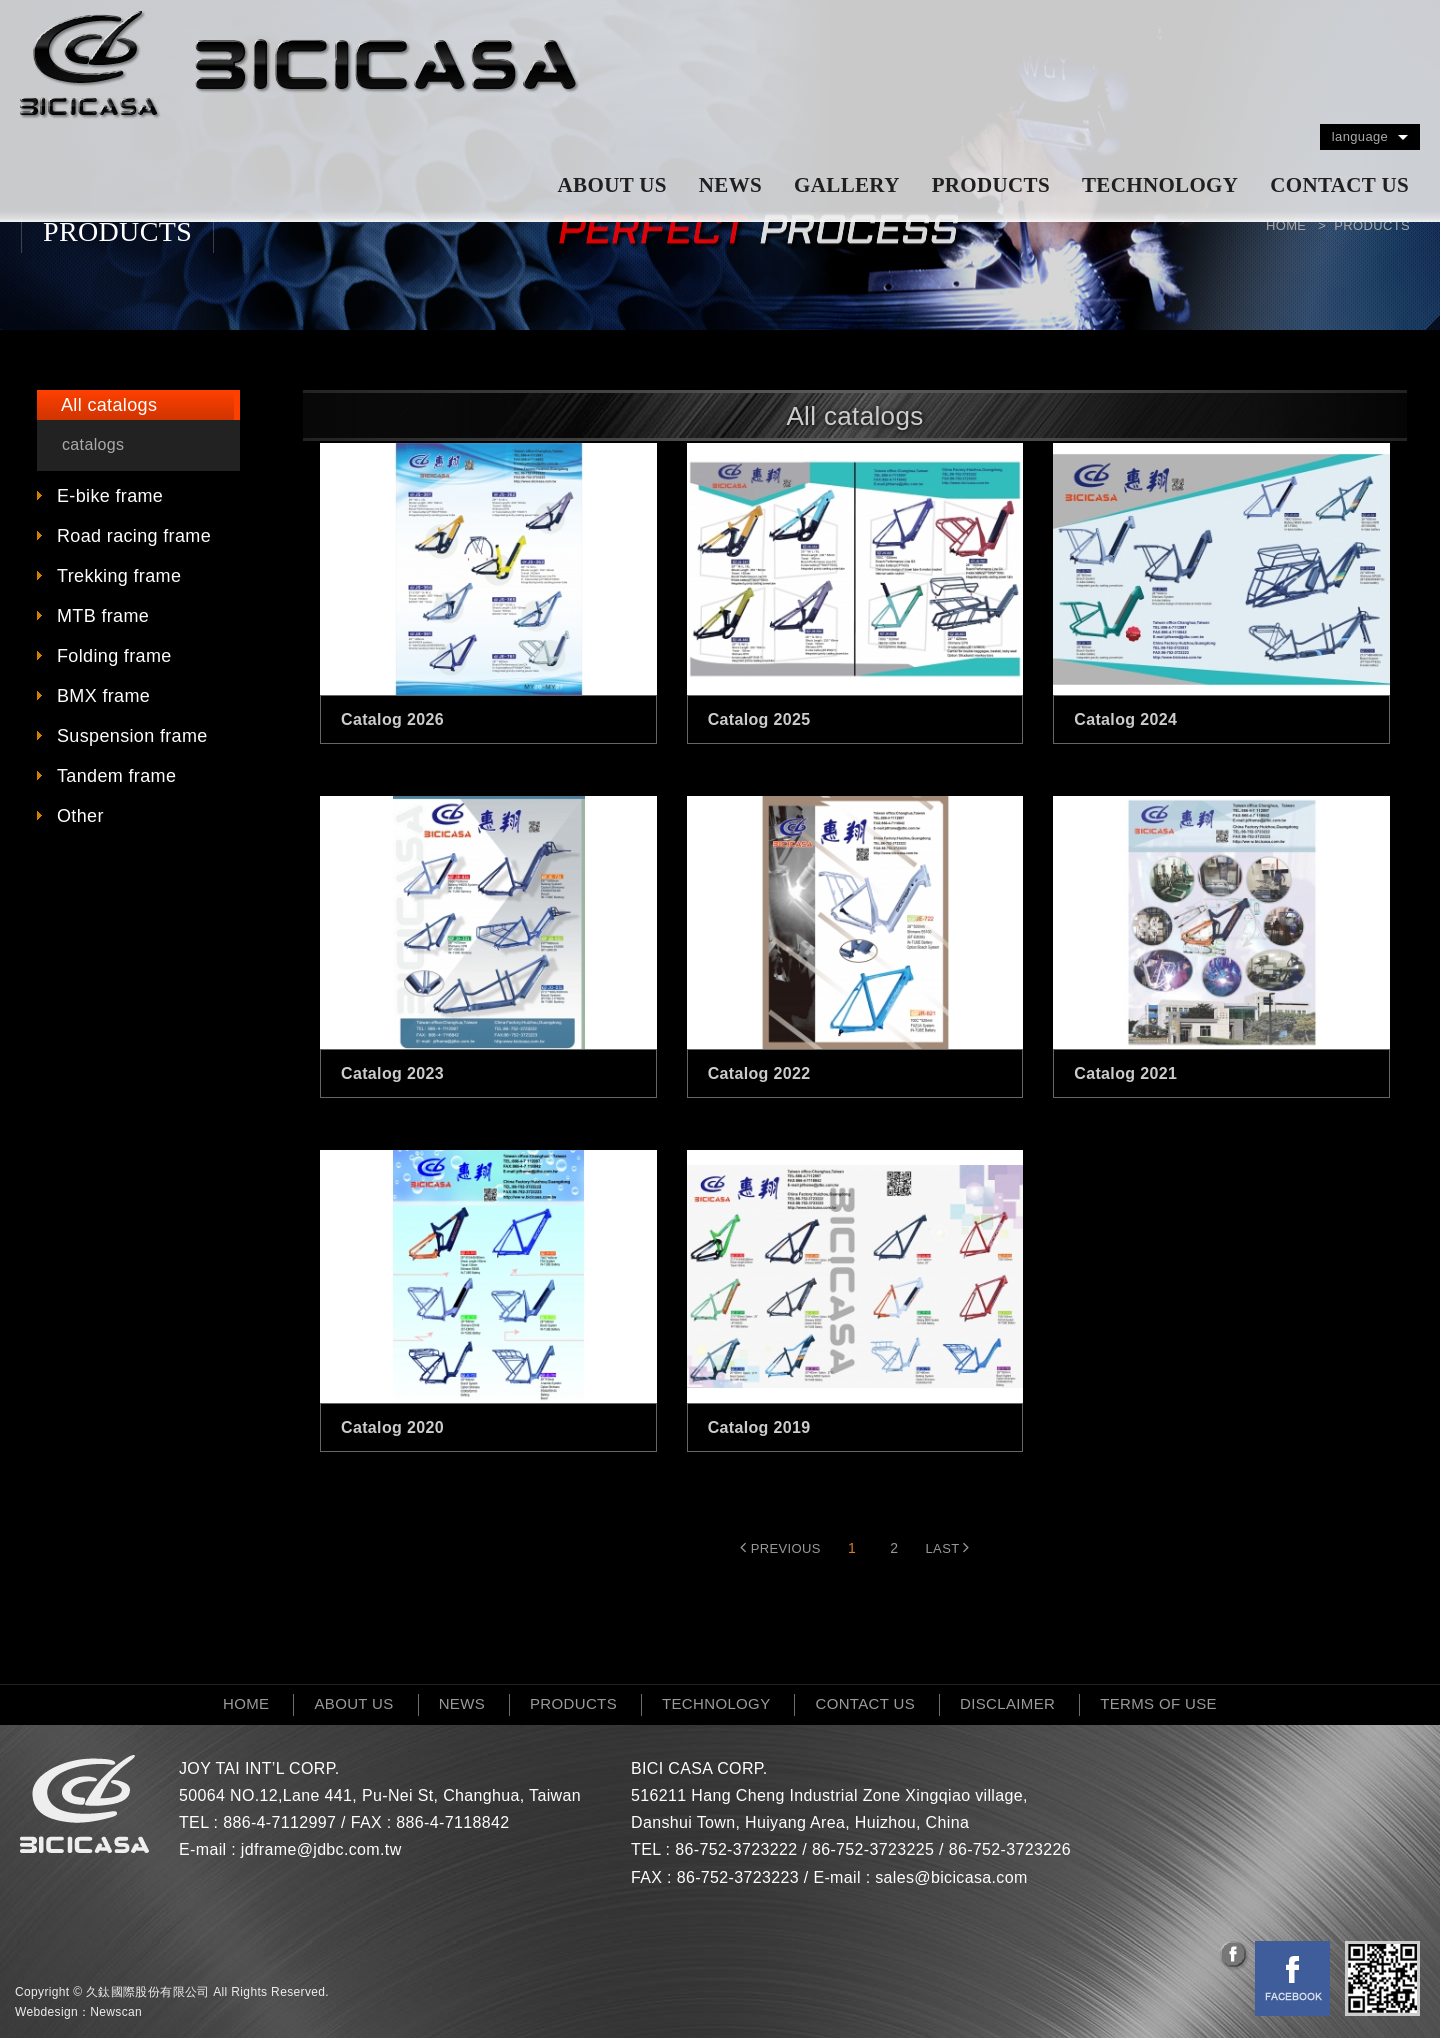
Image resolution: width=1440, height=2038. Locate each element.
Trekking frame (119, 576)
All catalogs (109, 405)
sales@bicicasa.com (951, 1877)
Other (80, 816)
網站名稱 (299, 65)
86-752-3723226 (1010, 1849)
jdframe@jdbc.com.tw (321, 1849)
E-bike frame (110, 496)
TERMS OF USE (1158, 1703)
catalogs (93, 444)
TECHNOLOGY (1160, 185)
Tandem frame (116, 776)
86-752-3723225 (873, 1849)
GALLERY (847, 185)
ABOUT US (612, 185)
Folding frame (114, 656)
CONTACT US (1339, 185)
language (1360, 136)
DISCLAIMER (1007, 1703)
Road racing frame (134, 536)
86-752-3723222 (736, 1849)
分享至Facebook (1235, 1956)
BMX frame (103, 696)
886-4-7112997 (279, 1822)
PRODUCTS (991, 185)
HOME (246, 1703)
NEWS (730, 185)
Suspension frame (132, 736)
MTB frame (103, 616)
